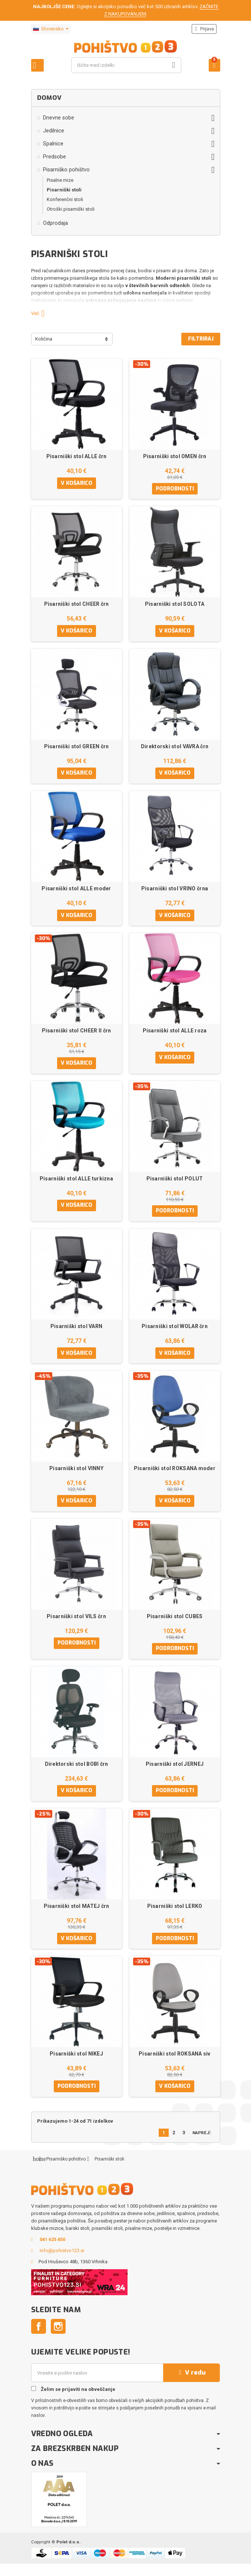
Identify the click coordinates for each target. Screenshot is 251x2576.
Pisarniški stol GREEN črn (76, 748)
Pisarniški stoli (64, 190)
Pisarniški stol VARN (76, 1332)
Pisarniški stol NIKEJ (76, 2065)
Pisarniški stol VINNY (76, 1475)
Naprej (203, 2144)
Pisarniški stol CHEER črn (76, 605)
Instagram (58, 2338)
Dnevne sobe (58, 118)
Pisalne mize (60, 180)
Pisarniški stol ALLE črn (76, 456)
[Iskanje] (126, 65)
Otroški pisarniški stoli (71, 209)
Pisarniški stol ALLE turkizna (76, 1183)
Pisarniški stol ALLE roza (175, 1035)
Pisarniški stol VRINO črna (174, 891)
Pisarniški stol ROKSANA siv (175, 2065)
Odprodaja (55, 223)
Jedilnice (53, 131)
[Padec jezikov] (50, 29)
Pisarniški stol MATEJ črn (76, 1916)
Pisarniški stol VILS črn (76, 1624)
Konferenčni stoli (65, 199)
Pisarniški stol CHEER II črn (76, 1035)
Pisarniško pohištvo (66, 169)
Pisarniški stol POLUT (174, 1183)
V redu (191, 2384)
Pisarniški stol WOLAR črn (175, 1332)
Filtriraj (201, 338)
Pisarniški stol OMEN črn (175, 456)
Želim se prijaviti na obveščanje (73, 2401)
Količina (43, 339)
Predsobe (54, 157)
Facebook (38, 2338)
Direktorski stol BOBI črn (76, 1773)
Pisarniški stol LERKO (174, 1916)
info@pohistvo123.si (62, 2263)
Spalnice (53, 144)
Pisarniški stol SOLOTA (174, 605)
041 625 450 (52, 2251)
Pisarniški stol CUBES (175, 1624)
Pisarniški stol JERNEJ (175, 1773)
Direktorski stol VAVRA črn (174, 748)
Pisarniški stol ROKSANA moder (174, 1475)
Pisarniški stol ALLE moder (76, 891)
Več (40, 313)
